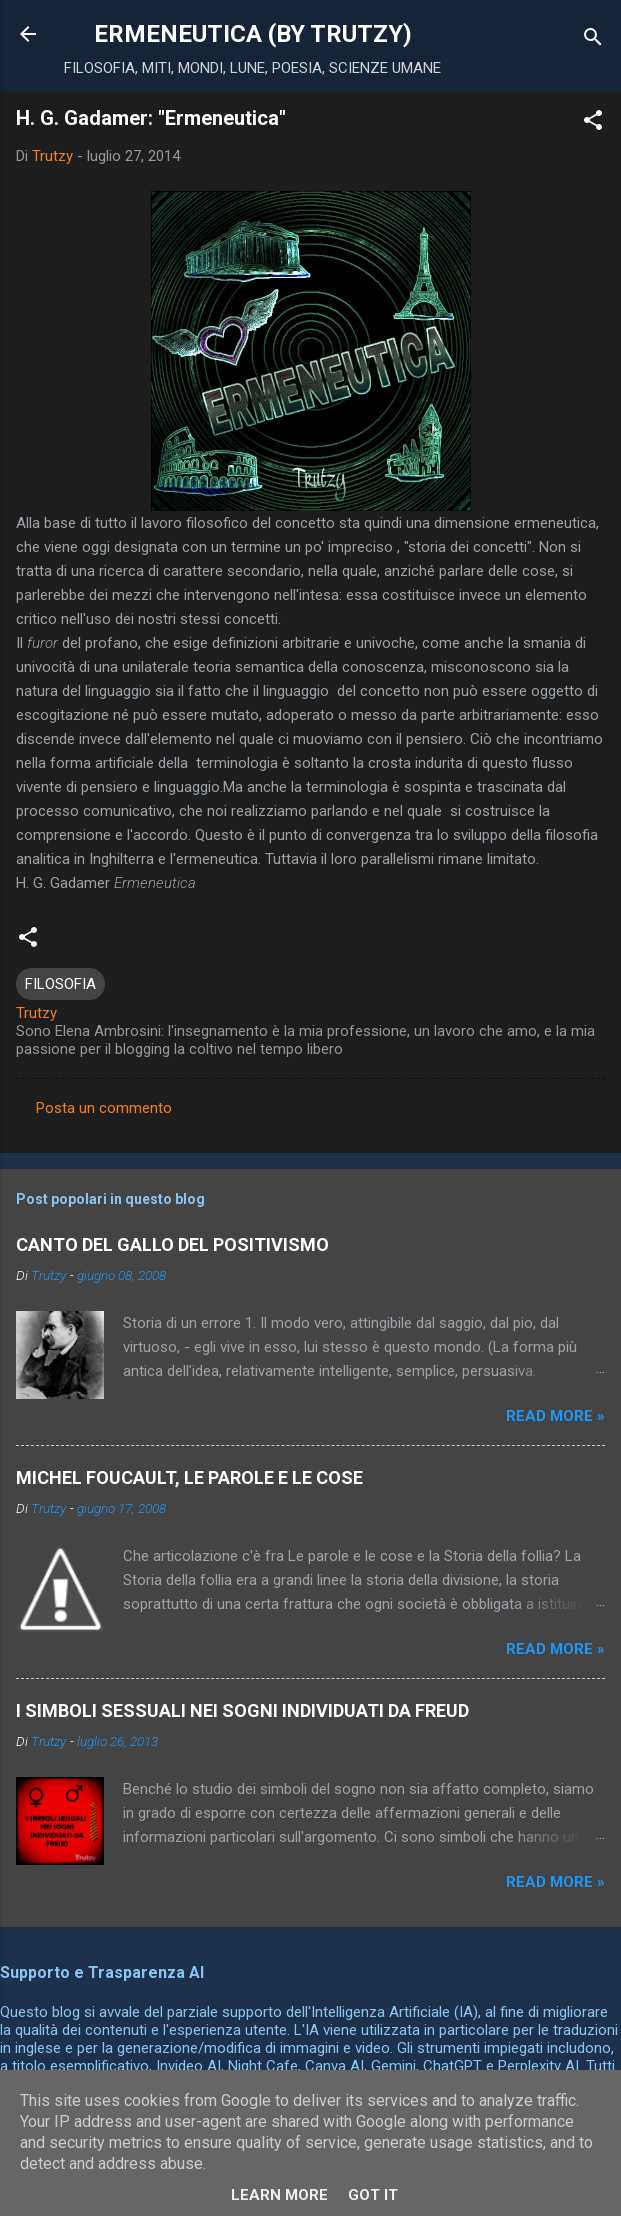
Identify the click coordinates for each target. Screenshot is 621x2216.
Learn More (279, 2195)
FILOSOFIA (60, 984)
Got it (373, 2195)
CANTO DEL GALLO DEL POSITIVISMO (172, 1244)
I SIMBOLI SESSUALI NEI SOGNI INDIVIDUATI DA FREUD (242, 1710)
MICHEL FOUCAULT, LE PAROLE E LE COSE (189, 1477)
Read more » (555, 1416)
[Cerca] (593, 40)
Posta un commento (104, 1108)
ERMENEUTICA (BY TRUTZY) (253, 34)
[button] (593, 123)
